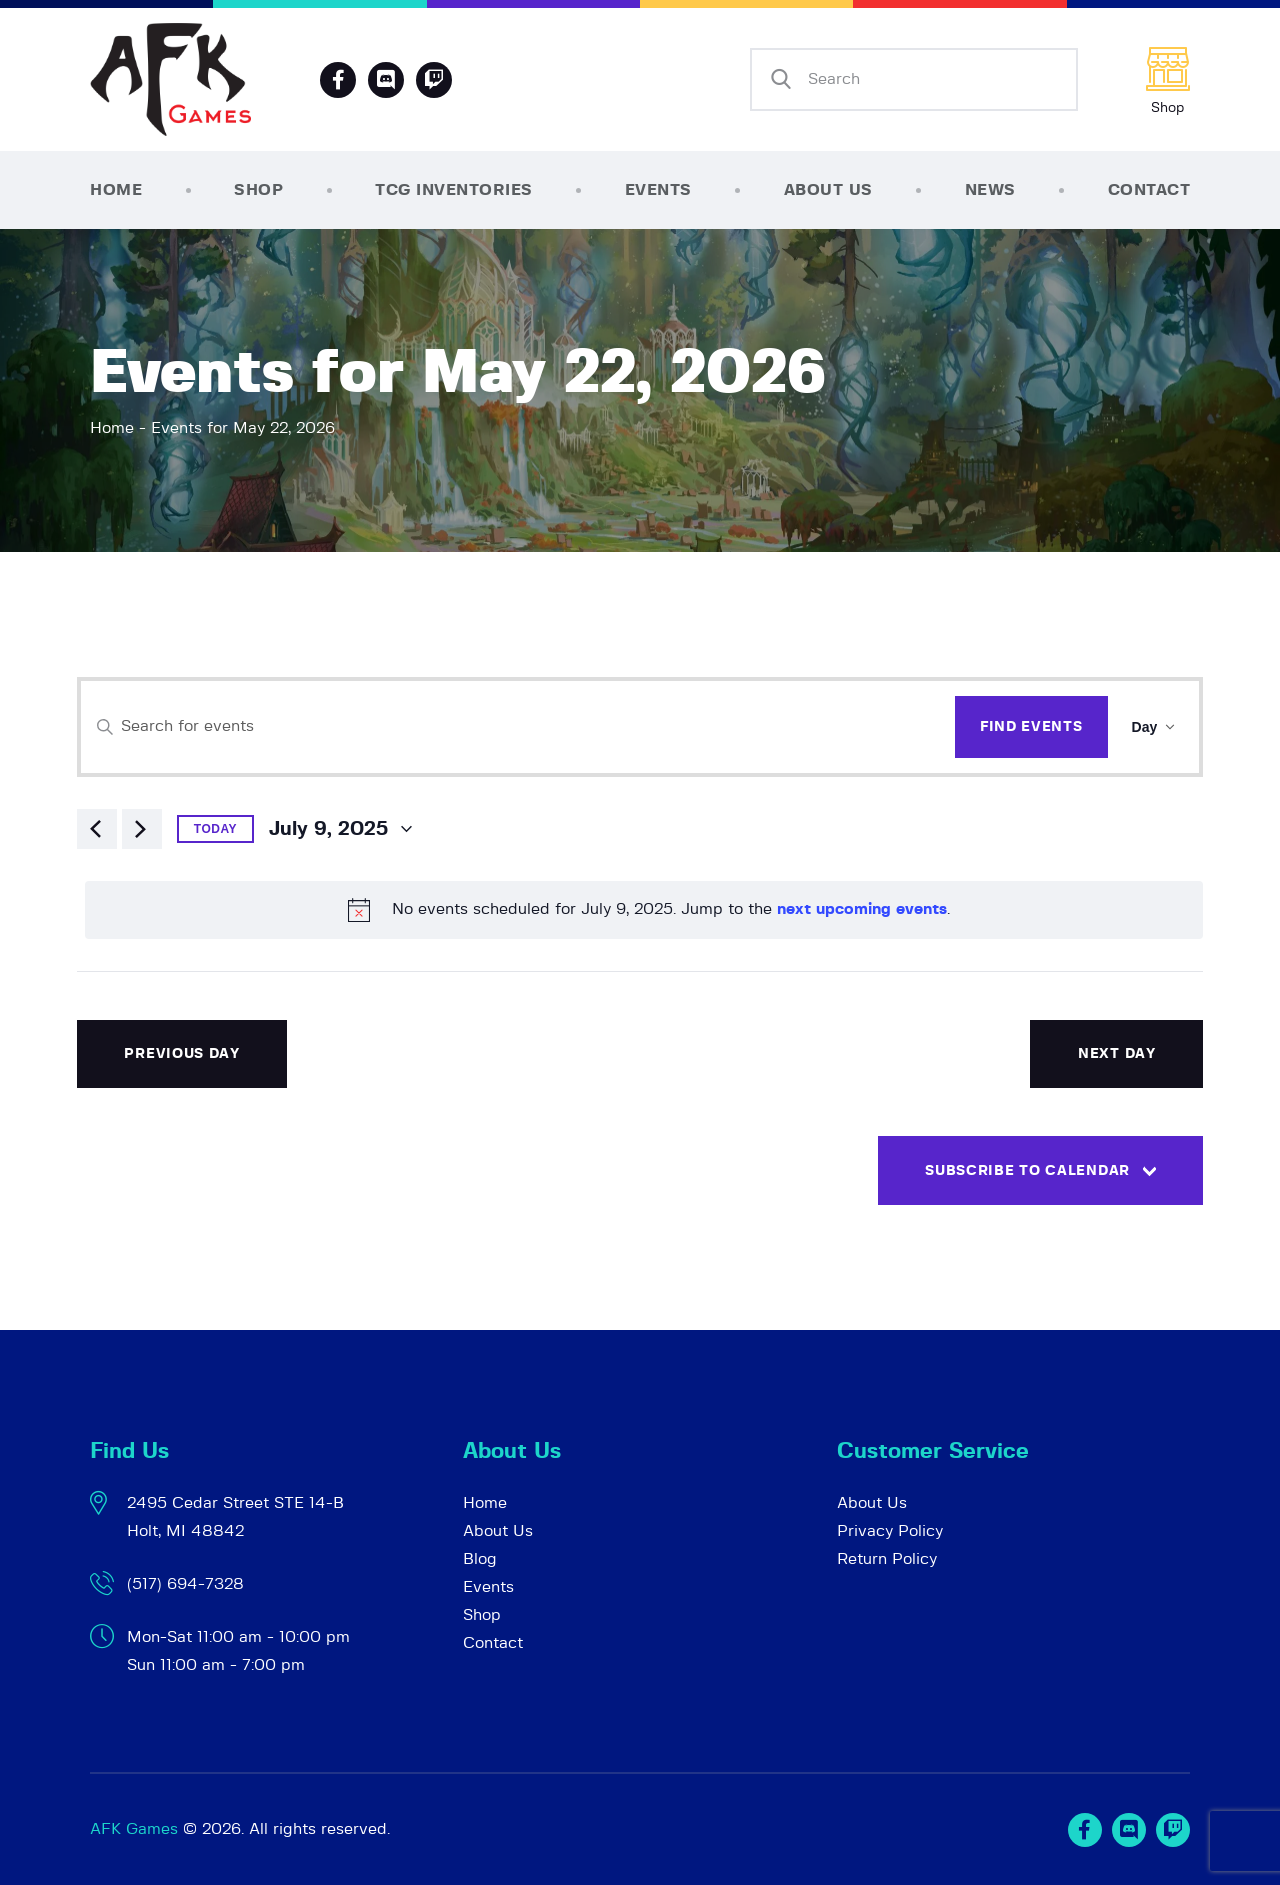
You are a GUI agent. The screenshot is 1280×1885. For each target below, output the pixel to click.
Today (215, 829)
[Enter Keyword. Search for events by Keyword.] (518, 727)
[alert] (644, 910)
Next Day (1117, 1054)
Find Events (1031, 727)
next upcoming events (862, 909)
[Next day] (142, 829)
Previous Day (181, 1054)
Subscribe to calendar (1027, 1171)
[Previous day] (97, 829)
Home (112, 428)
